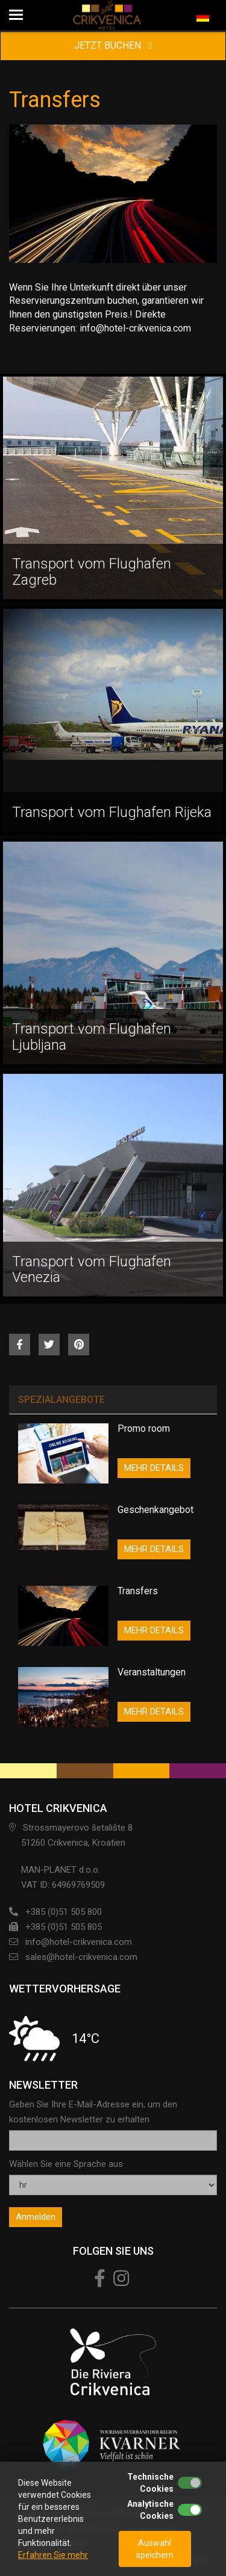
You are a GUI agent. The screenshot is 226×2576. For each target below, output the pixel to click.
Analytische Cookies (150, 2510)
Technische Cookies (150, 2483)
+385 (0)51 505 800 (63, 1911)
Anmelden (35, 2216)
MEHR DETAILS (154, 1467)
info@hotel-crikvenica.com (78, 1942)
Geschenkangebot (155, 1509)
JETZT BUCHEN (113, 45)
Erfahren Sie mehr (53, 2555)
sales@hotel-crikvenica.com (81, 1957)
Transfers (138, 1591)
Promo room (144, 1428)
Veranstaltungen (152, 1672)
